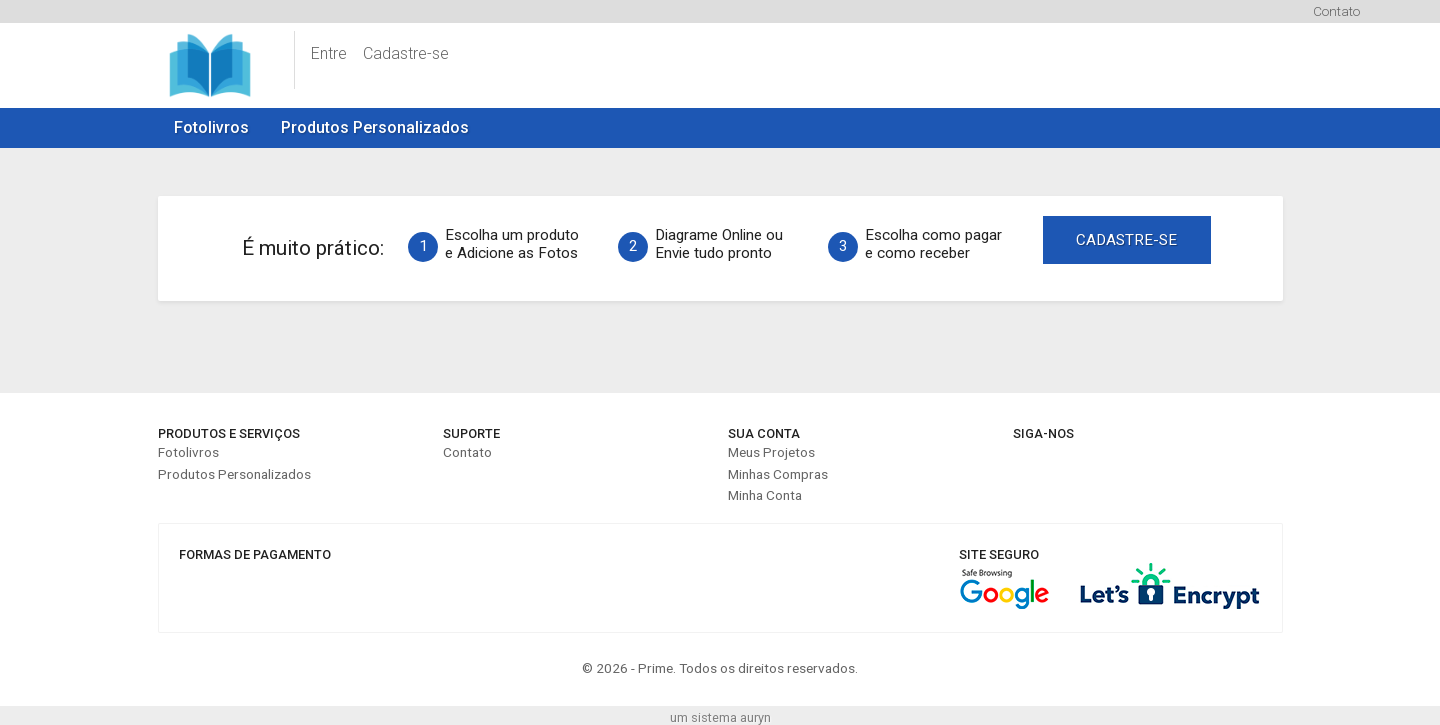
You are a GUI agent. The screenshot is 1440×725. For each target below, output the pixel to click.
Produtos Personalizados (375, 127)
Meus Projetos (771, 452)
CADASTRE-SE (1126, 240)
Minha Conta (765, 495)
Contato (1336, 11)
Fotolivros (211, 127)
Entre (329, 53)
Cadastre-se (406, 53)
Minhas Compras (778, 474)
